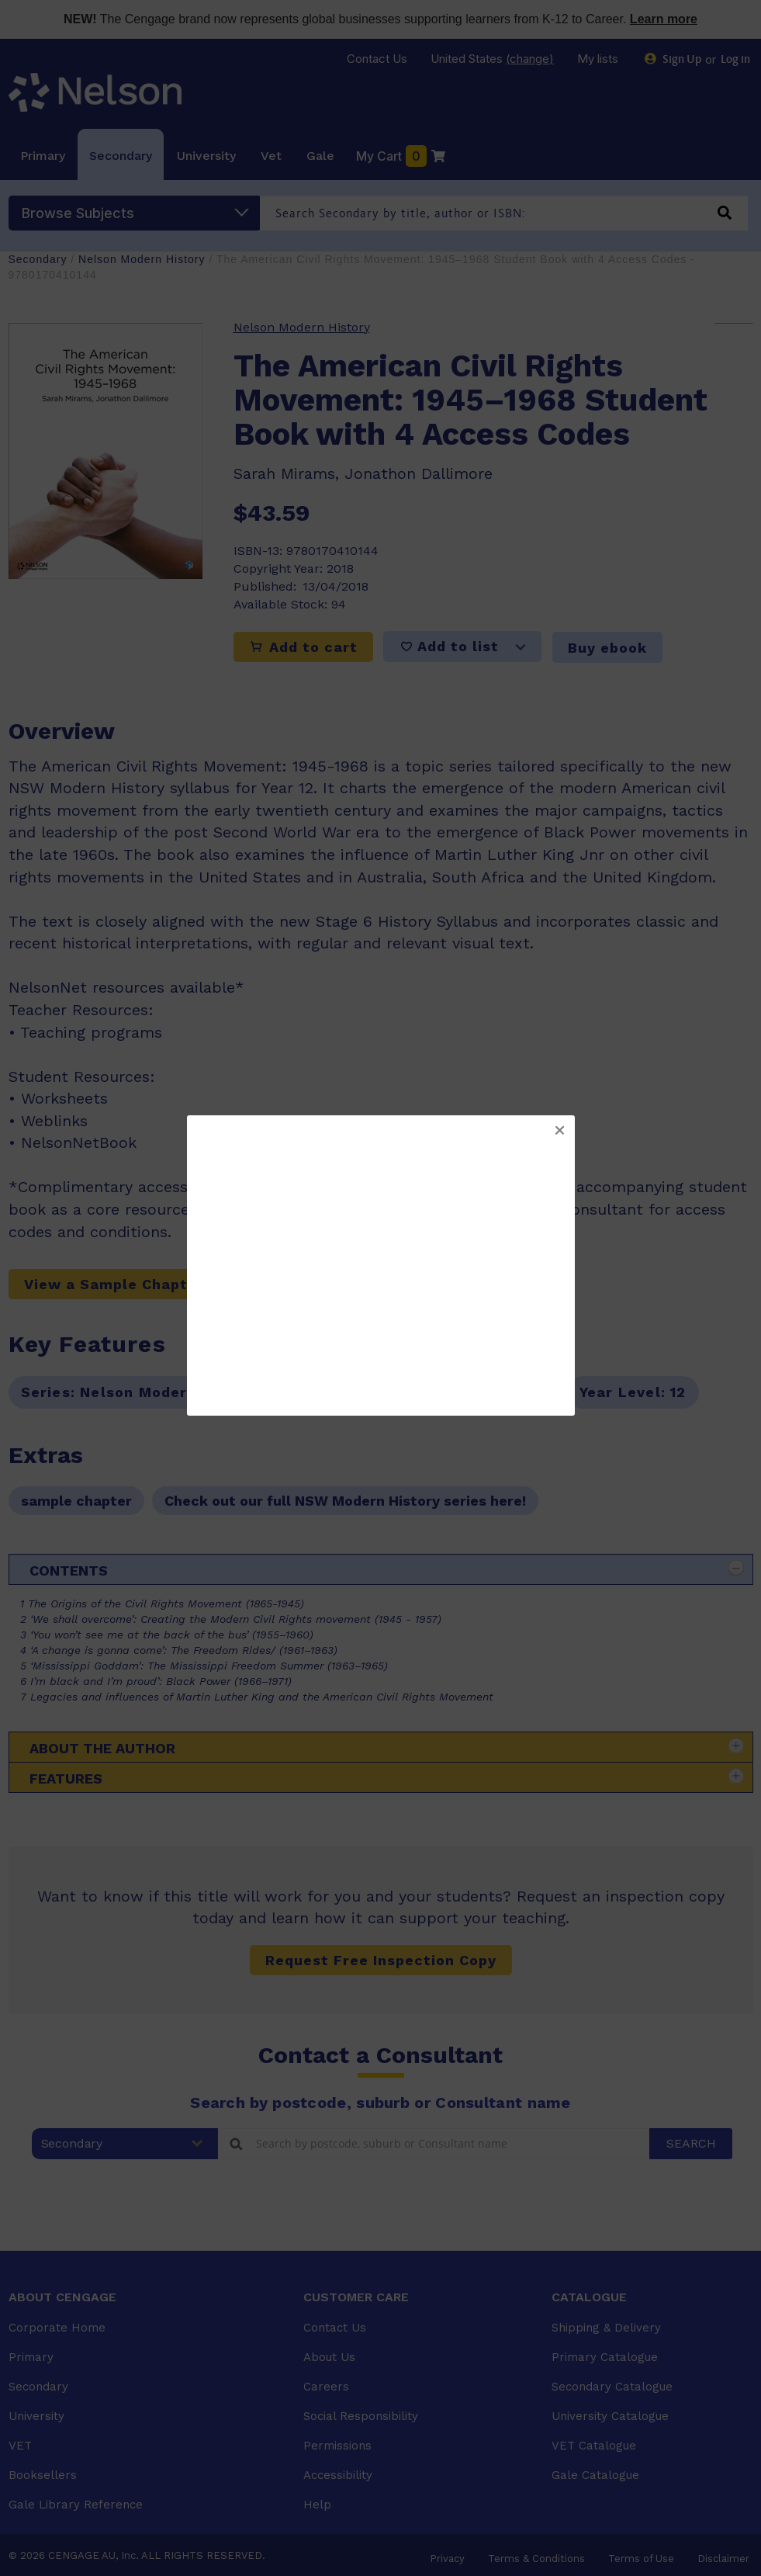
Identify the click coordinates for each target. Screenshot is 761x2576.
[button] (559, 1131)
